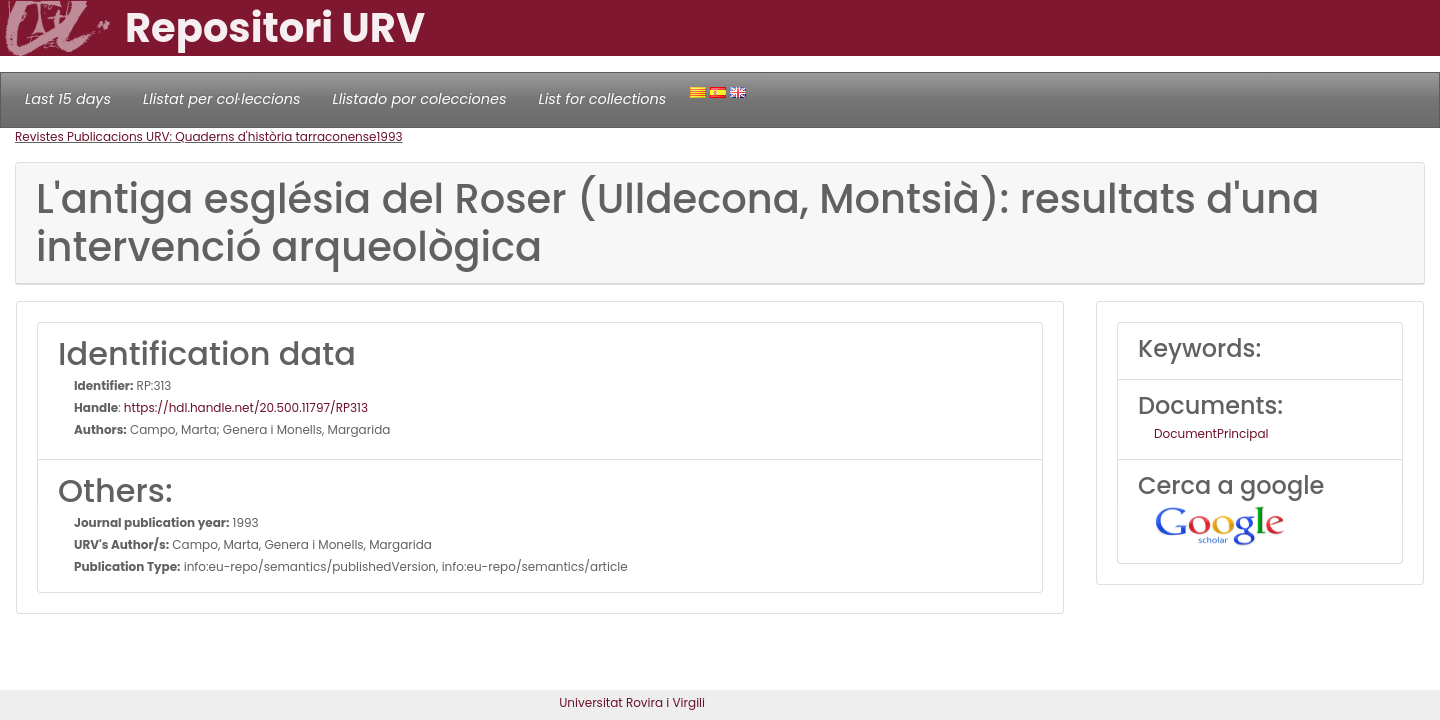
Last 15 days (68, 99)
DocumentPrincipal (1211, 433)
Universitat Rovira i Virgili (632, 702)
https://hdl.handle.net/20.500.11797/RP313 (246, 407)
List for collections (602, 99)
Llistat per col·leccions (222, 99)
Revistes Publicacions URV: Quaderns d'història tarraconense (195, 136)
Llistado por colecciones (420, 99)
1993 (389, 136)
